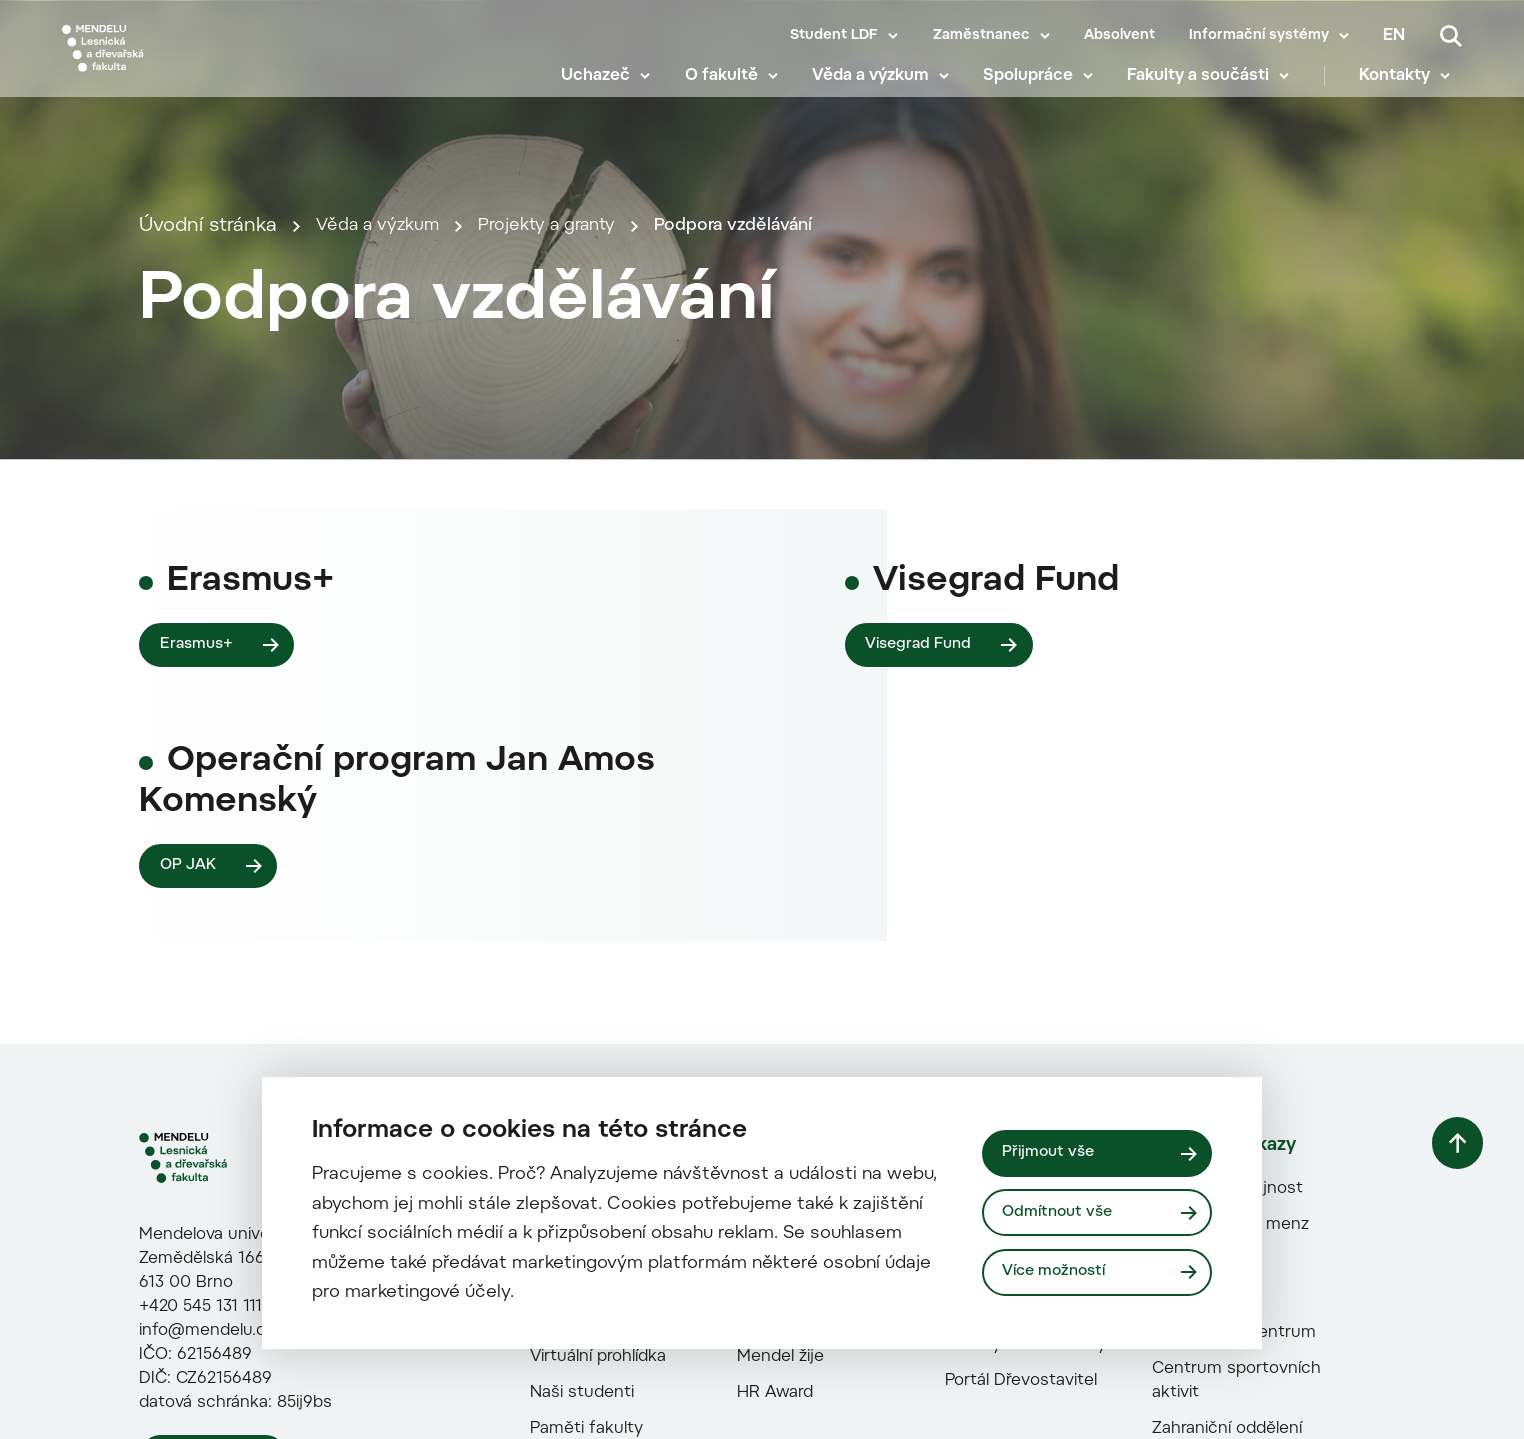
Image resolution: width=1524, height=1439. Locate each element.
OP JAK (190, 1285)
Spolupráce (1040, 90)
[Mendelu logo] (180, 62)
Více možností (1060, 1274)
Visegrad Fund (923, 1054)
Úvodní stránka (208, 442)
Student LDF (834, 36)
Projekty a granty (573, 442)
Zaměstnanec (981, 36)
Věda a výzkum (882, 90)
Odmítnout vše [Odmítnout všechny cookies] (1062, 1212)
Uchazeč (607, 90)
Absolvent (1119, 36)
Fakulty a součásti (1210, 90)
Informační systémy (1259, 36)
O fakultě (732, 90)
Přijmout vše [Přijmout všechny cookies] (1052, 1151)
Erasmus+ (199, 1054)
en (1394, 36)
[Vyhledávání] (1451, 36)
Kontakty (1406, 90)
